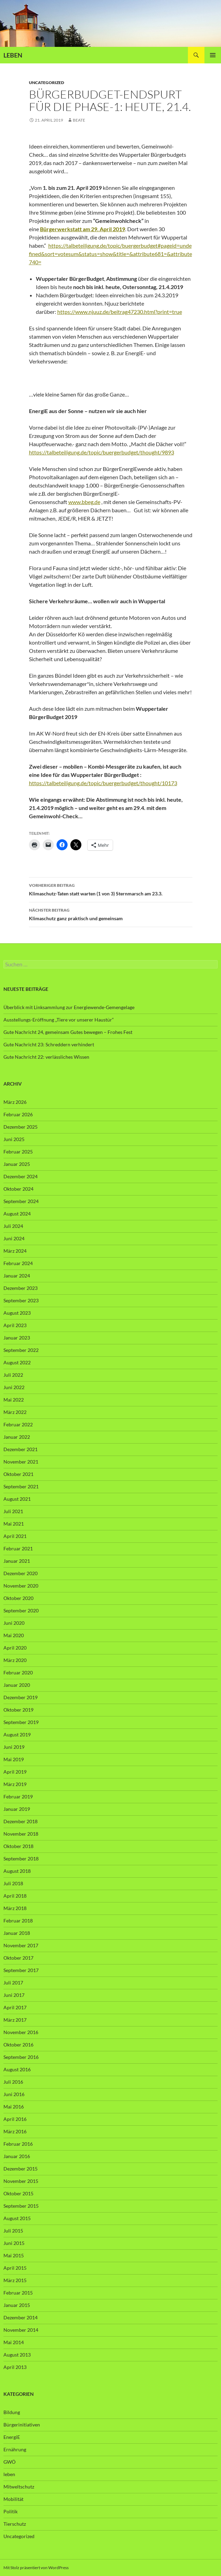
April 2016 (15, 2119)
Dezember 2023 (20, 1288)
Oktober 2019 (18, 1710)
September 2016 (21, 2057)
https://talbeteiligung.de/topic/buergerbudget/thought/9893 (101, 452)
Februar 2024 (18, 1263)
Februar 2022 (18, 1424)
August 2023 (17, 1313)
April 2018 (15, 1896)
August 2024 (17, 1214)
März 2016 (15, 2131)
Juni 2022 (13, 1387)
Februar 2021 (18, 1548)
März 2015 (15, 2280)
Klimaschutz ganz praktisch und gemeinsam (110, 913)
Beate (79, 120)
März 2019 (15, 1784)
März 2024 (15, 1251)
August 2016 (17, 2069)
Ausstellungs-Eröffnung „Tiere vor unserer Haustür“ (58, 1020)
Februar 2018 (18, 1920)
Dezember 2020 (20, 1573)
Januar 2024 (16, 1276)
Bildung (11, 2412)
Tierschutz (14, 2524)
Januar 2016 (16, 2156)
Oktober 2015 (18, 2193)
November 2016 (20, 2032)
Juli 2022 (13, 1375)
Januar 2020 (16, 1685)
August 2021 (17, 1499)
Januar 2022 (16, 1437)
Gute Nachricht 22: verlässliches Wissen (46, 1057)
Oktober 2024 (18, 1189)
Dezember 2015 (20, 2169)
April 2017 (15, 2007)
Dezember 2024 (20, 1176)
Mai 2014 (13, 2342)
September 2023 (21, 1300)
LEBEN (12, 55)
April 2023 (15, 1325)
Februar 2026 (18, 1114)
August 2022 (17, 1362)
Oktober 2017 (18, 1958)
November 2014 (20, 2330)
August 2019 (17, 1734)
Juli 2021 (13, 1511)
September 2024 (21, 1201)
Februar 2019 (18, 1796)
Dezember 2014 (20, 2317)
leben (9, 2474)
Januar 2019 (16, 1809)
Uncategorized (46, 82)
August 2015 (17, 2218)
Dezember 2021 (20, 1449)
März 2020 (15, 1660)
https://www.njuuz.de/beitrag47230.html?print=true (119, 311)
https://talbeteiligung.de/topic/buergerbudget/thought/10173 (103, 783)
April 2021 (15, 1536)
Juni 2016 (13, 2094)
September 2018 (21, 1858)
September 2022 (21, 1350)
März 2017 (15, 2020)
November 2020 (20, 1586)
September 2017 (21, 1970)
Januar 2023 (16, 1338)
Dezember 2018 (20, 1821)
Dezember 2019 (20, 1697)
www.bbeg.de (84, 502)
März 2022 (15, 1412)
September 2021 (21, 1486)
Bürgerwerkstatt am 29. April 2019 (82, 229)
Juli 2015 (13, 2231)
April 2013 (15, 2367)
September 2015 (21, 2206)
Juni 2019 (13, 1747)
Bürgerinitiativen (21, 2425)
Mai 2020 (13, 1635)
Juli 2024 (13, 1226)
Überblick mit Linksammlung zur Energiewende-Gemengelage (68, 1007)
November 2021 (20, 1462)
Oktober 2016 (18, 2045)
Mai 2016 (13, 2107)
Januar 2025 (16, 1164)
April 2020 (15, 1648)
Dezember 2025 (20, 1127)
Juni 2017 (13, 1995)
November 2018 (20, 1834)
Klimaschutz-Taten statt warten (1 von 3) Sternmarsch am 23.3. (110, 888)
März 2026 (15, 1102)
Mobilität (13, 2499)
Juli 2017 (13, 1982)
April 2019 (15, 1772)
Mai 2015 (13, 2255)
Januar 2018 (16, 1933)
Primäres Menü (212, 55)
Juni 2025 (13, 1139)
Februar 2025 (18, 1151)
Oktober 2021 (18, 1474)
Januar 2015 (16, 2305)
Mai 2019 (13, 1759)
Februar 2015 (18, 2293)
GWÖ (9, 2462)
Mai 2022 (13, 1400)
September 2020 (21, 1610)
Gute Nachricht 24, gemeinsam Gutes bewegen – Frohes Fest (67, 1032)
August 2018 (17, 1871)
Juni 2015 (13, 2243)
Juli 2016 (13, 2082)
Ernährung (14, 2449)
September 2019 (21, 1722)
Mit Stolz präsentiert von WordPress (36, 2567)
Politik (10, 2511)
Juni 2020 (13, 1623)
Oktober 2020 (18, 1598)
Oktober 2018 (18, 1846)
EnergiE (11, 2437)
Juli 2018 (13, 1883)
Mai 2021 (13, 1524)
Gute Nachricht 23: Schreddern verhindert (48, 1044)
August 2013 (17, 2355)
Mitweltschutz (18, 2487)
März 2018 (15, 1908)
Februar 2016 (18, 2144)
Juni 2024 (13, 1238)
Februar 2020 (18, 1672)
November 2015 (20, 2181)
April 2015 (15, 2268)
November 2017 (20, 1945)
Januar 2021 (16, 1561)
